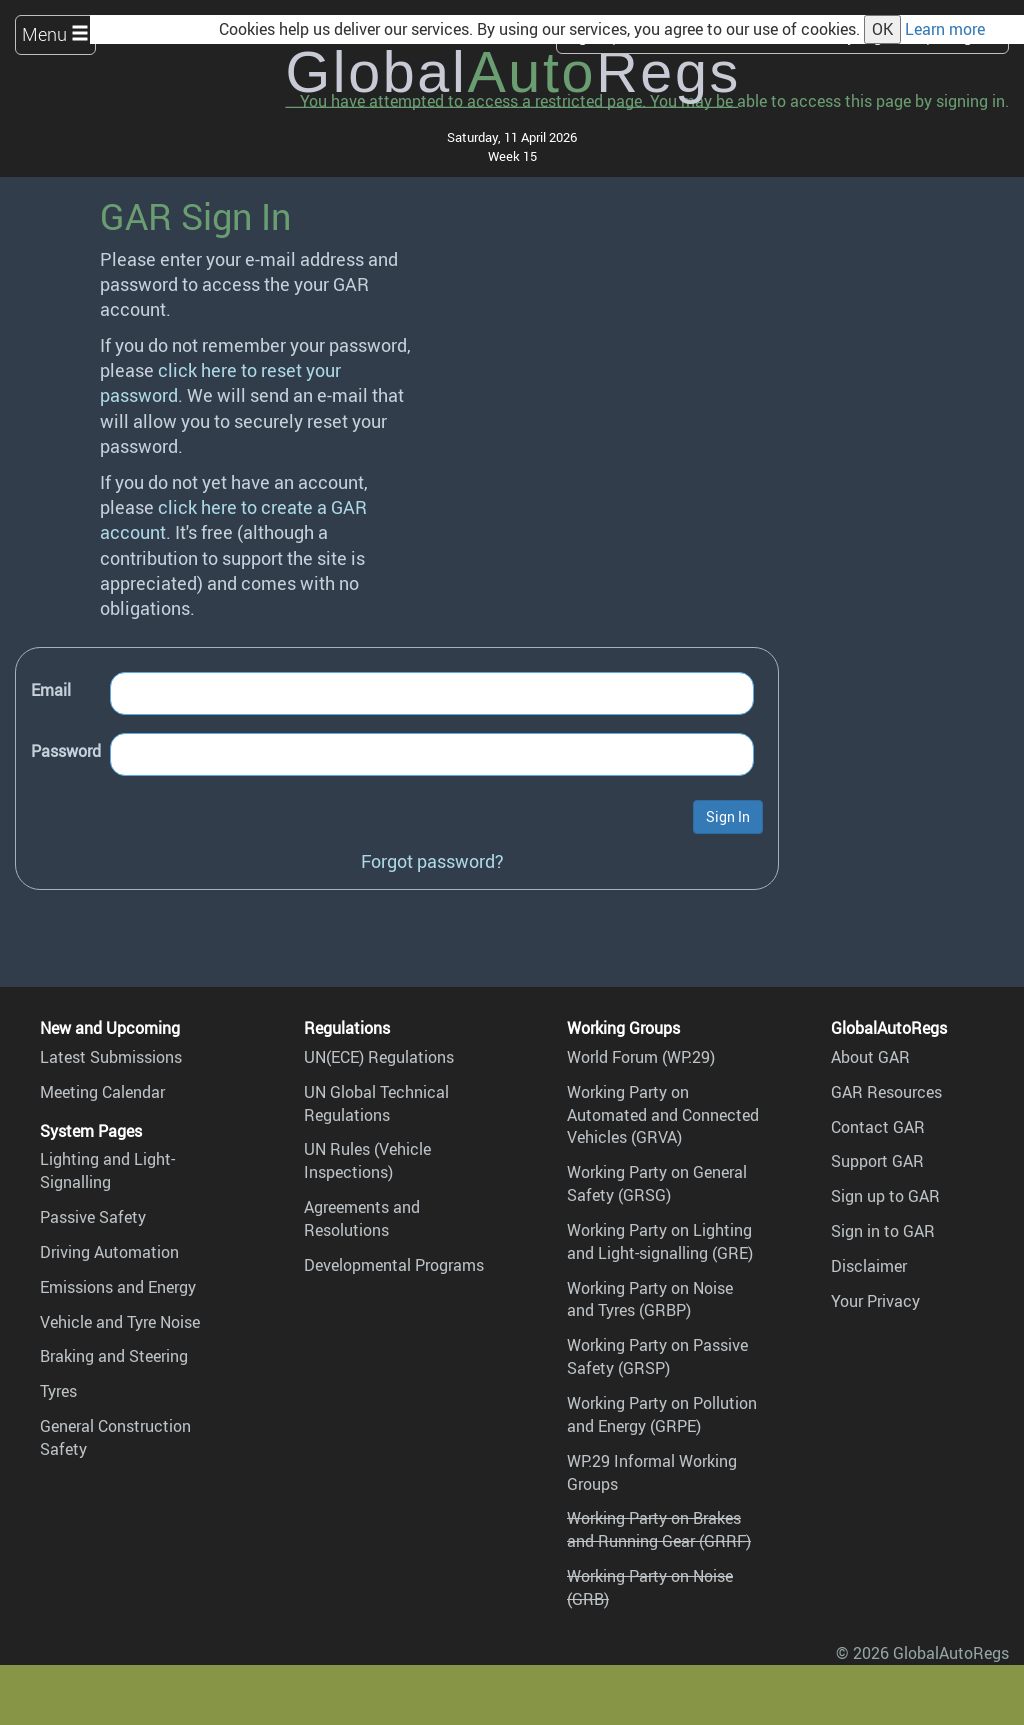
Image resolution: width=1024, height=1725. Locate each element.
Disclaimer (869, 1266)
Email (51, 690)
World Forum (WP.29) (641, 1057)
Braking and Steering (114, 1356)
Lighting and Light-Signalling (107, 1170)
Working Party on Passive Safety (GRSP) (657, 1356)
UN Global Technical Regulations (376, 1103)
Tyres (58, 1391)
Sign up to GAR (885, 1196)
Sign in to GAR (883, 1231)
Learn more (945, 29)
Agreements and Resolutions (362, 1218)
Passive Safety (93, 1217)
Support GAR (877, 1161)
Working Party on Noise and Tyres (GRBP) (650, 1299)
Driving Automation (109, 1252)
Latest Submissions (111, 1057)
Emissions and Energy (118, 1287)
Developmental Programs (394, 1265)
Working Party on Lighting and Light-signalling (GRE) (660, 1241)
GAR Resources (886, 1092)
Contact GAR (878, 1127)
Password (66, 751)
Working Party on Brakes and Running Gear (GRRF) (659, 1529)
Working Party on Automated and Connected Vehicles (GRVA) (663, 1115)
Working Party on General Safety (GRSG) (657, 1183)
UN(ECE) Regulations (379, 1057)
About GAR (870, 1057)
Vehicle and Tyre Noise (120, 1322)
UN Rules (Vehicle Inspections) (367, 1160)
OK (882, 29)
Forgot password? (432, 861)
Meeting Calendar (102, 1092)
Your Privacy (875, 1301)
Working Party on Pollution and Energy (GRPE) (662, 1414)
